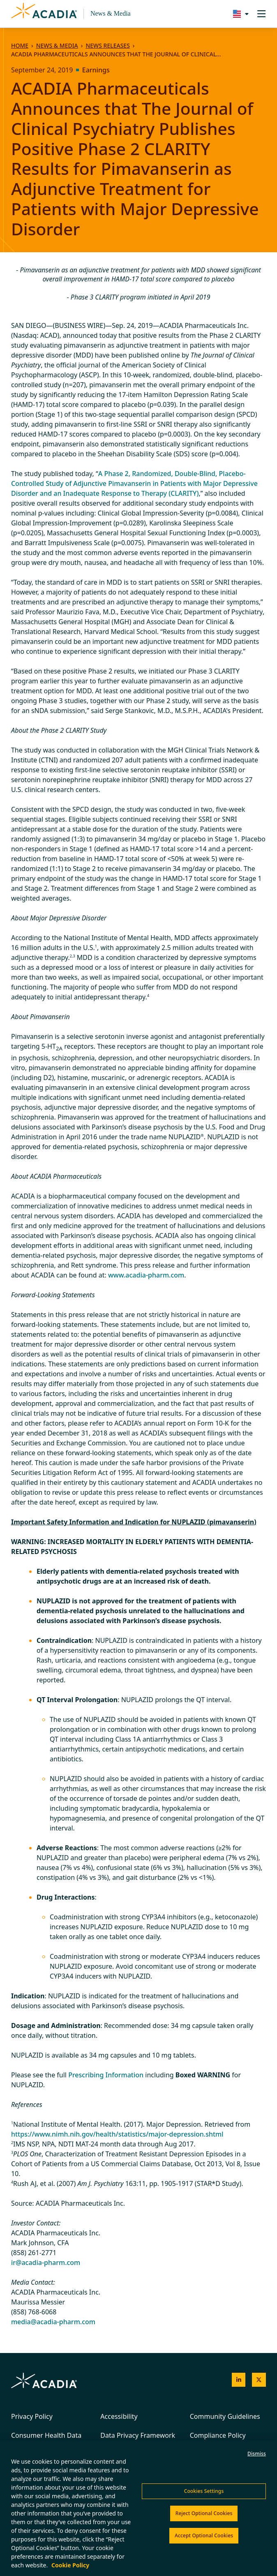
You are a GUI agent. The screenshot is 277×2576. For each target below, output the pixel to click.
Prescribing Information (105, 2074)
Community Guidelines (225, 2416)
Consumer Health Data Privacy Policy (46, 2440)
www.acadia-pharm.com (146, 1275)
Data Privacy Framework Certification (137, 2440)
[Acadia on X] (259, 2380)
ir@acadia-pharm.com (45, 2262)
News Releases (107, 45)
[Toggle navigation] (261, 14)
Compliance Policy (218, 2435)
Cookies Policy (79, 2488)
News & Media (110, 13)
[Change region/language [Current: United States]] (239, 14)
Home (19, 45)
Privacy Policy (32, 2416)
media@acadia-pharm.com (53, 2321)
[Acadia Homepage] (44, 14)
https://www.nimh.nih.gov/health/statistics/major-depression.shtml (117, 2134)
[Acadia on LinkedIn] (239, 2380)
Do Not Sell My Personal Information (60, 2503)
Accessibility (118, 2416)
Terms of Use (28, 2488)
